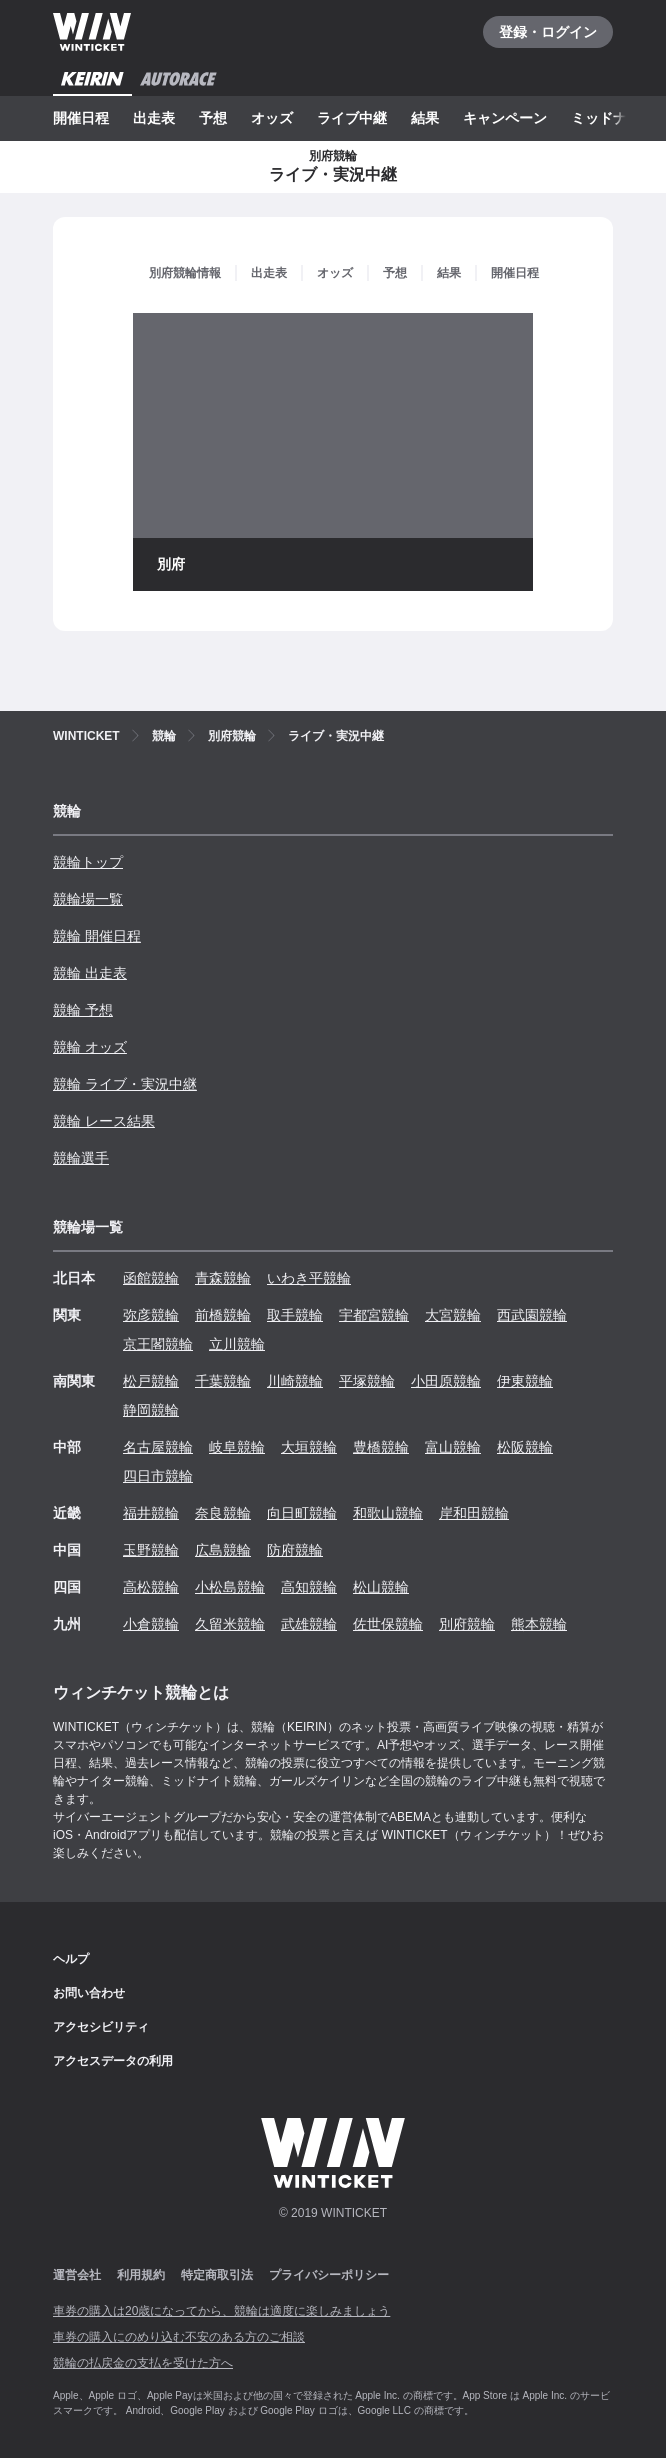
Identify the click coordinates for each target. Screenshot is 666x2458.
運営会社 (77, 2275)
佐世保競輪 (388, 1624)
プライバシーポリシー (329, 2275)
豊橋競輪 (381, 1447)
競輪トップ (88, 862)
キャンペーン (505, 118)
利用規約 (141, 2275)
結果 (425, 118)
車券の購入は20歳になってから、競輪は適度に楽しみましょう (221, 2311)
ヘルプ (71, 1959)
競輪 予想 (83, 1010)
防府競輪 (295, 1550)
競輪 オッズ (90, 1047)
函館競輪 (151, 1278)
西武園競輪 (532, 1315)
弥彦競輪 (151, 1315)
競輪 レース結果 (104, 1121)
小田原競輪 (446, 1381)
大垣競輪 (309, 1447)
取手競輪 (295, 1315)
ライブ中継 (352, 118)
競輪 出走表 (90, 973)
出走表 (154, 118)
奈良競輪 (223, 1513)
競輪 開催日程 (97, 936)
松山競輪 (381, 1587)
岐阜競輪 (237, 1447)
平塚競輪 (367, 1381)
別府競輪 (467, 1624)
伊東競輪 (525, 1381)
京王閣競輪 (158, 1344)
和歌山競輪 (388, 1513)
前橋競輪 (223, 1315)
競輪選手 (81, 1158)
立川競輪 (237, 1344)
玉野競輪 (151, 1550)
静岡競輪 (151, 1410)
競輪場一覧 (88, 899)
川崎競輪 (295, 1381)
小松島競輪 (230, 1587)
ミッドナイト (613, 118)
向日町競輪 (302, 1513)
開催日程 (81, 118)
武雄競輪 (309, 1624)
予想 (213, 118)
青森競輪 (223, 1278)
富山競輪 (453, 1447)
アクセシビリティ (101, 2027)
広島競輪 (223, 1550)
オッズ (272, 118)
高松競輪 (151, 1587)
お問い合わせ (89, 1993)
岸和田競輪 (474, 1513)
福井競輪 (151, 1513)
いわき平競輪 (309, 1278)
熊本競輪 (539, 1624)
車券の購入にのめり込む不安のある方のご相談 (179, 2337)
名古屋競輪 (158, 1447)
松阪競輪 (525, 1447)
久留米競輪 (230, 1624)
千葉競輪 (223, 1381)
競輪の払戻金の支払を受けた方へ (143, 2363)
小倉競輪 (151, 1624)
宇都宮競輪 (374, 1315)
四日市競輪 (158, 1476)
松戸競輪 (151, 1381)
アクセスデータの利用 (113, 2061)
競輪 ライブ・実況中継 (125, 1084)
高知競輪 (309, 1587)
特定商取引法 (217, 2275)
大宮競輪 (453, 1315)
